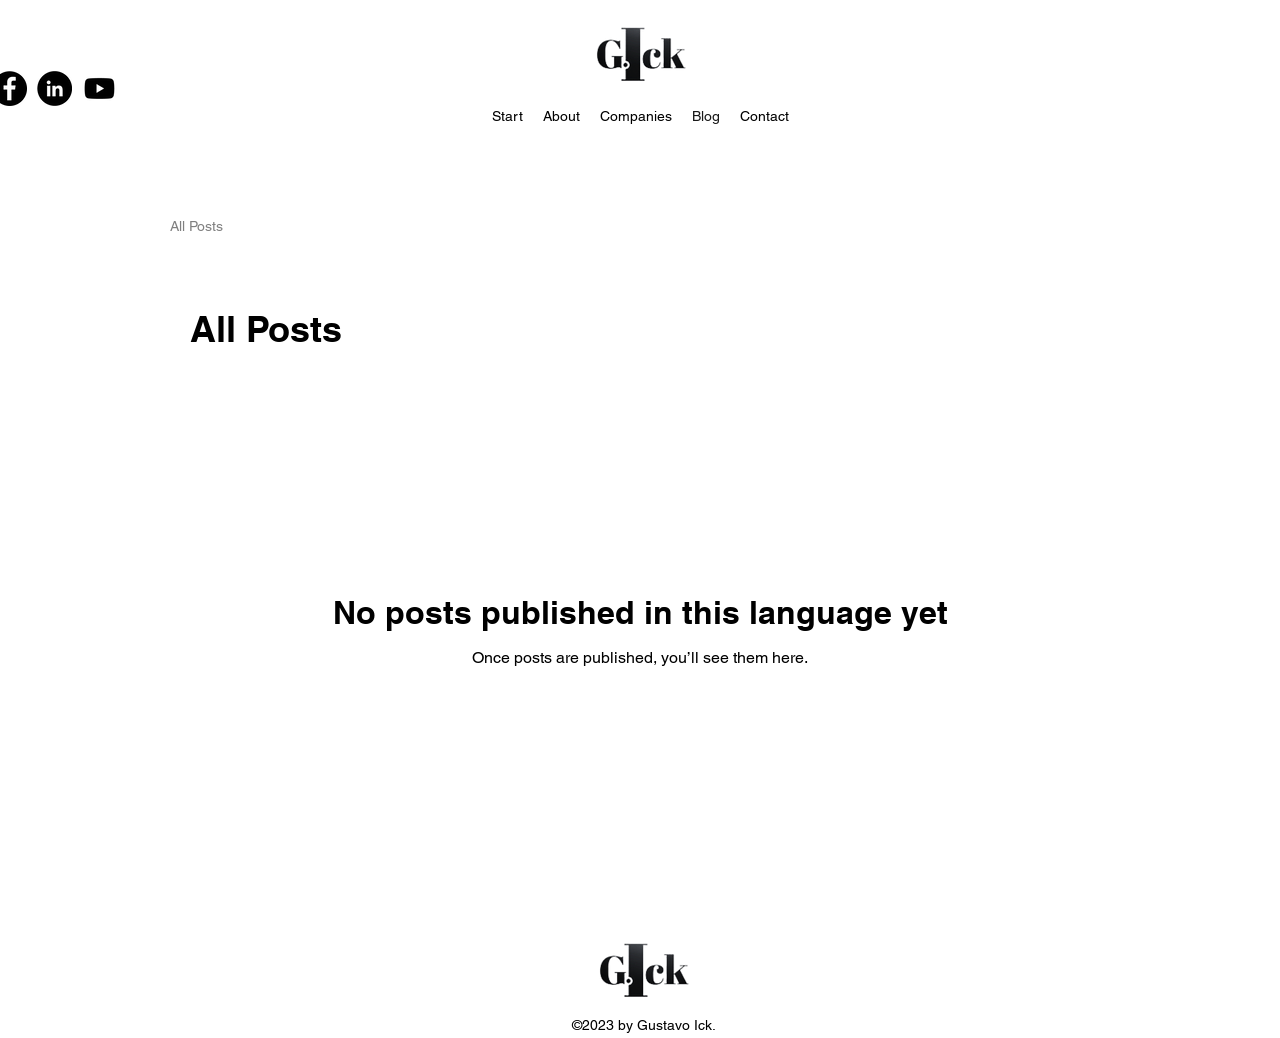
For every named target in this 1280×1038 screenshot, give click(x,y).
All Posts (196, 226)
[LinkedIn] (54, 88)
